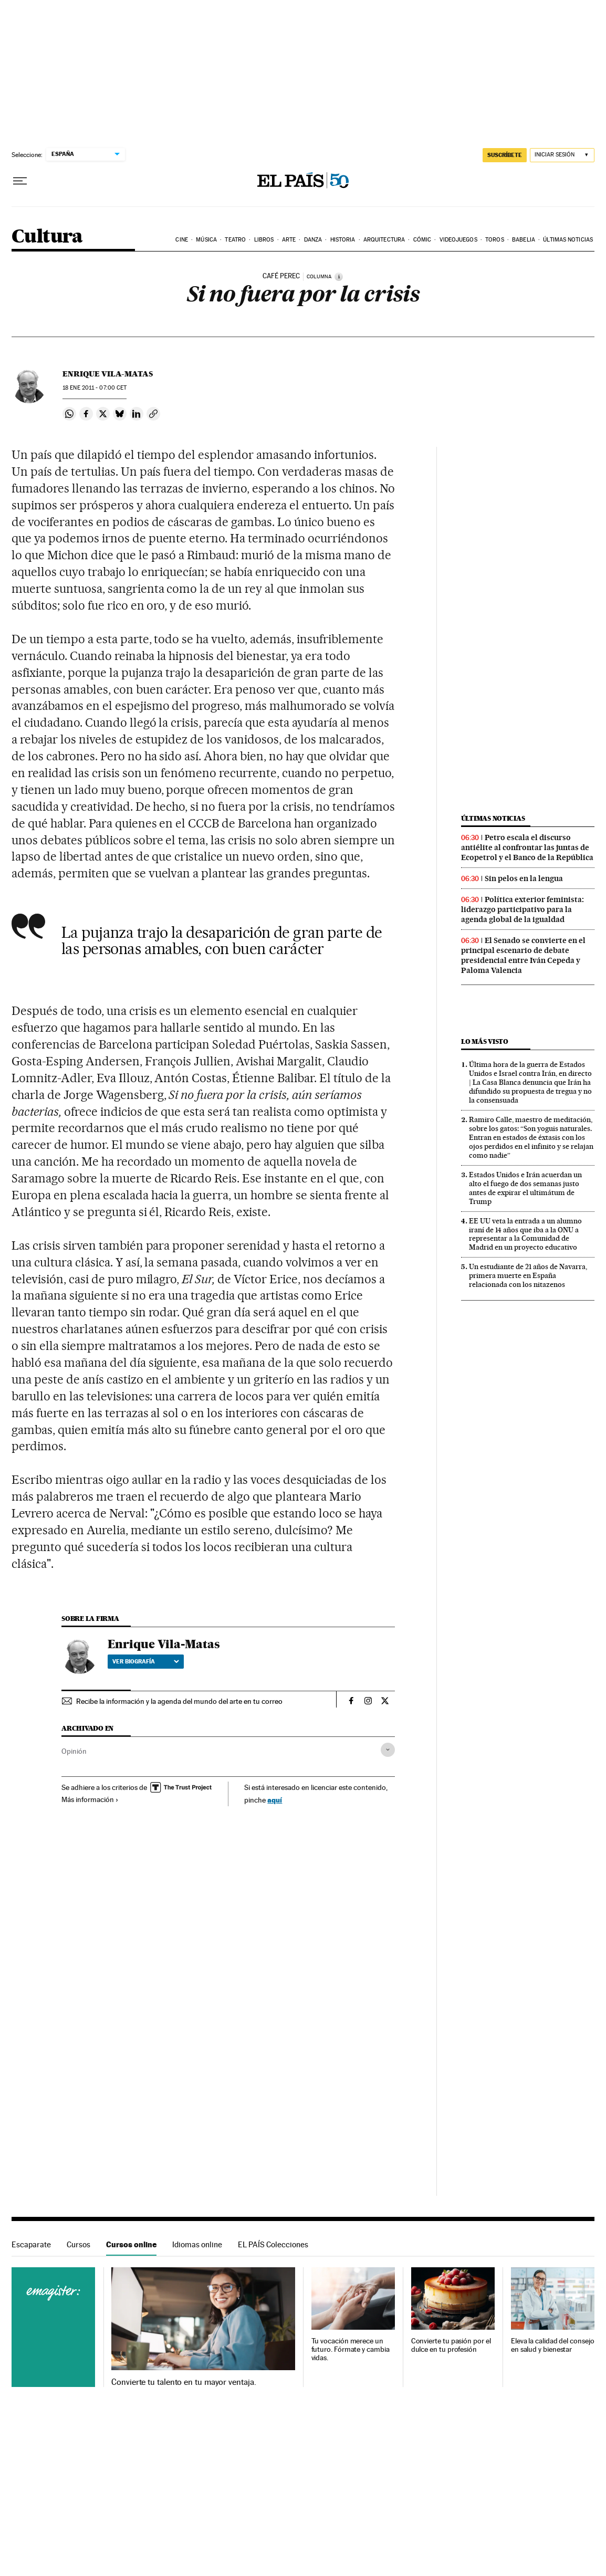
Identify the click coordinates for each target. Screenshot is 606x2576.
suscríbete (504, 155)
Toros (494, 239)
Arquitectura (384, 239)
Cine (181, 239)
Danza (313, 239)
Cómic (422, 239)
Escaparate (31, 2244)
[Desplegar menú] (20, 181)
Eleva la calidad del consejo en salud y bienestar (552, 2345)
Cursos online (131, 2244)
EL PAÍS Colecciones (273, 2244)
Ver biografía (145, 1661)
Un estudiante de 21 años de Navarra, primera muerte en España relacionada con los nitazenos (528, 1275)
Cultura (47, 237)
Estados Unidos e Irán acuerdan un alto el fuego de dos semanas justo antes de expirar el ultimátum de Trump (525, 1188)
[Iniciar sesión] (562, 155)
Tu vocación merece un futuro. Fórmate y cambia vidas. (350, 2349)
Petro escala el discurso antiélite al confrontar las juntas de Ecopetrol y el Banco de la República (527, 847)
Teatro (235, 239)
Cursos (78, 2244)
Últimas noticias (568, 239)
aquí (274, 1799)
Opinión (74, 1751)
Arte (289, 239)
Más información (90, 1799)
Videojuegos (458, 239)
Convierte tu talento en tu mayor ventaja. (183, 2382)
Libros (264, 239)
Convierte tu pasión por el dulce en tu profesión (451, 2345)
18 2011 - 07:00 (94, 387)
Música (206, 239)
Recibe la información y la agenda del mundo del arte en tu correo (179, 1701)
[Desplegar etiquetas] (388, 1750)
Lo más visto (484, 1041)
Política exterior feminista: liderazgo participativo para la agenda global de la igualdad (522, 909)
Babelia (523, 239)
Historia (343, 239)
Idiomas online (197, 2244)
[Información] (339, 277)
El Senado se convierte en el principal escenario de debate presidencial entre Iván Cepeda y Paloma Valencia (523, 955)
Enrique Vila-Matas (107, 374)
